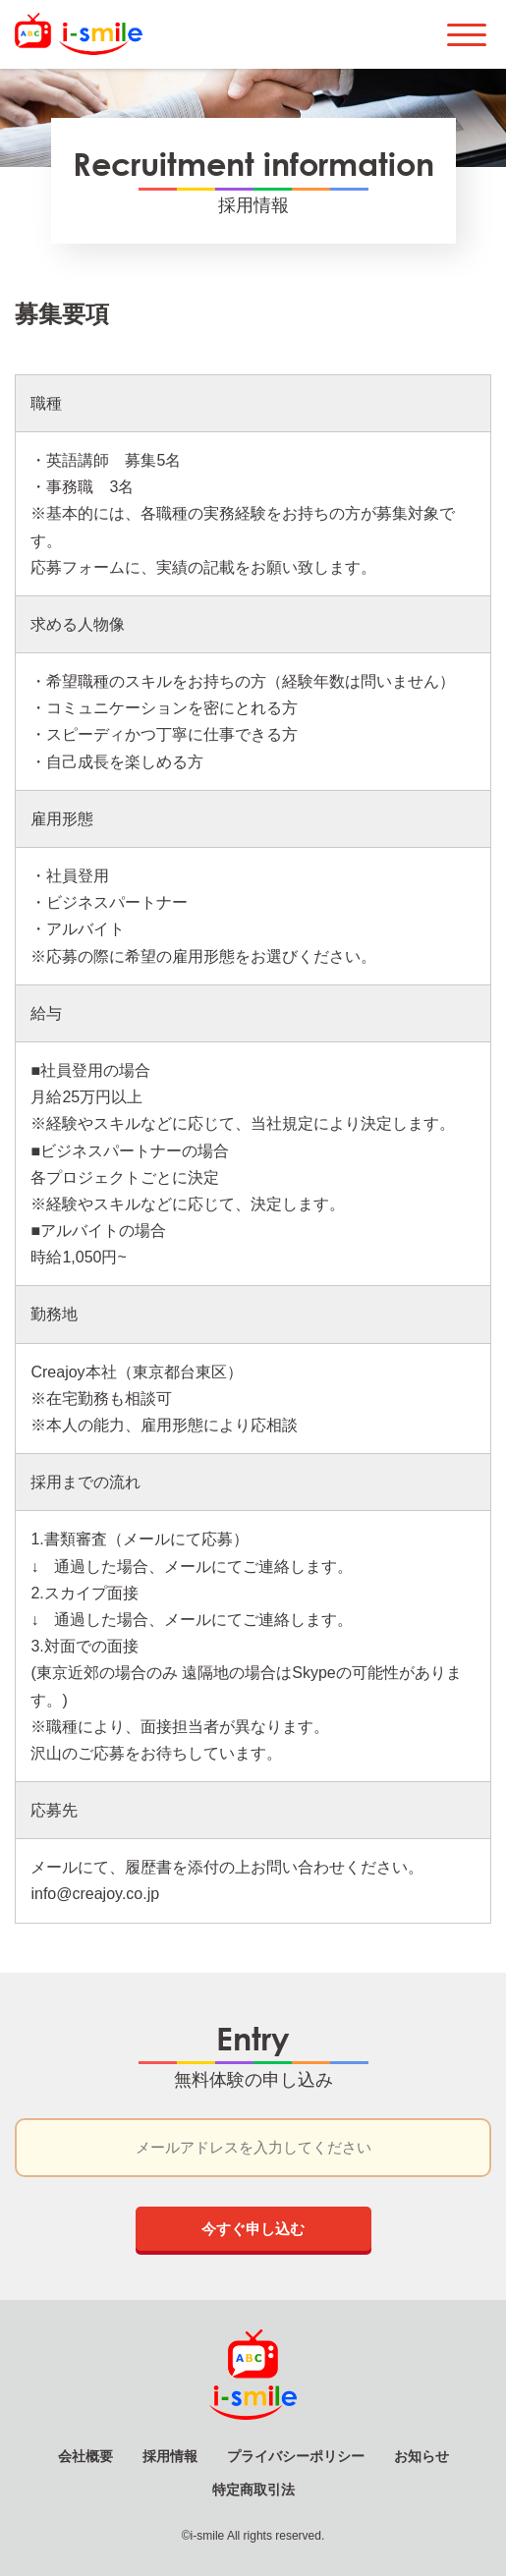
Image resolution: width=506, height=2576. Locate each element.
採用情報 (169, 2456)
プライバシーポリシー (296, 2456)
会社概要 (85, 2456)
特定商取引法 (253, 2489)
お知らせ (421, 2456)
